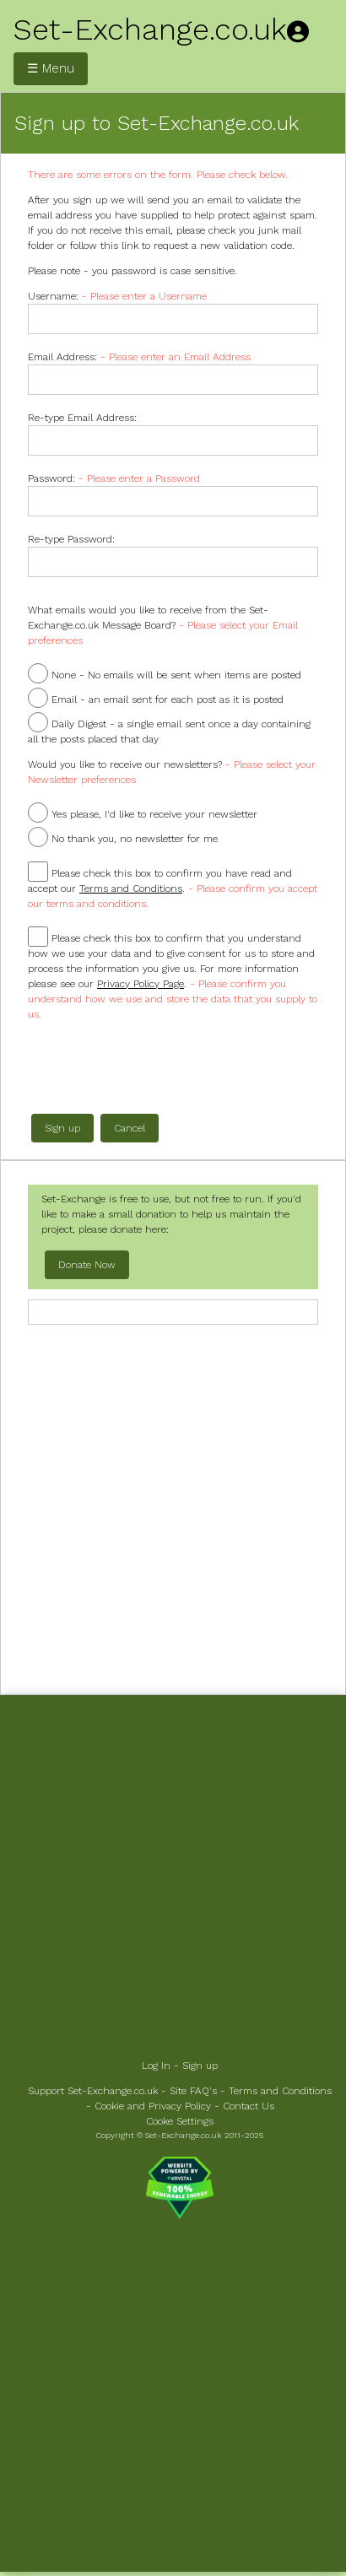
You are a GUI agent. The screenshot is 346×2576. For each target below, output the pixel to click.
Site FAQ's (193, 2091)
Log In (156, 2065)
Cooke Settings (180, 2121)
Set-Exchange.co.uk (150, 29)
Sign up (200, 2065)
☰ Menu (50, 68)
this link (119, 245)
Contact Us (248, 2106)
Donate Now (87, 1265)
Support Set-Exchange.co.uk (93, 2091)
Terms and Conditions (280, 2091)
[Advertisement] (173, 1508)
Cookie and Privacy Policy (153, 2106)
